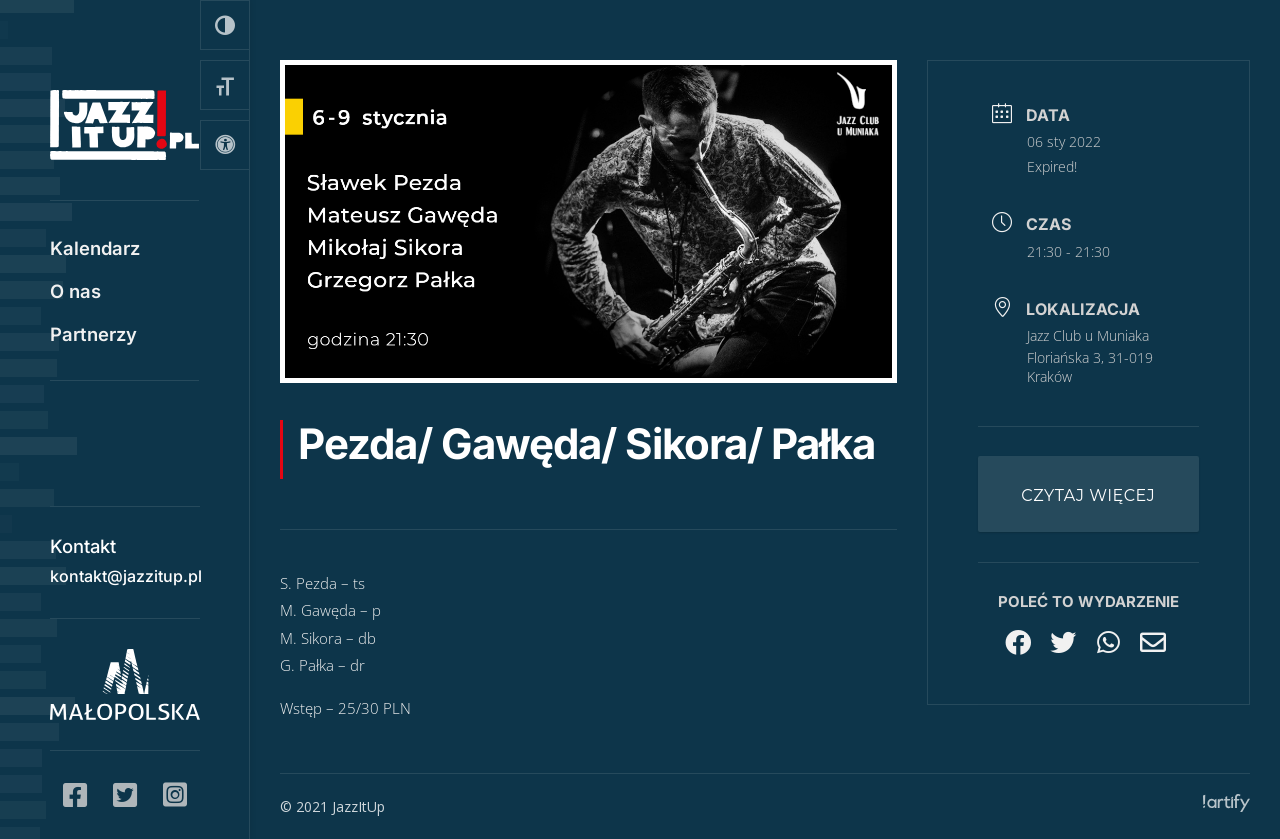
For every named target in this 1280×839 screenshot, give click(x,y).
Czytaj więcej (1088, 495)
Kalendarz (95, 250)
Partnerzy (93, 336)
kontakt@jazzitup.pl (126, 573)
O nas (75, 293)
